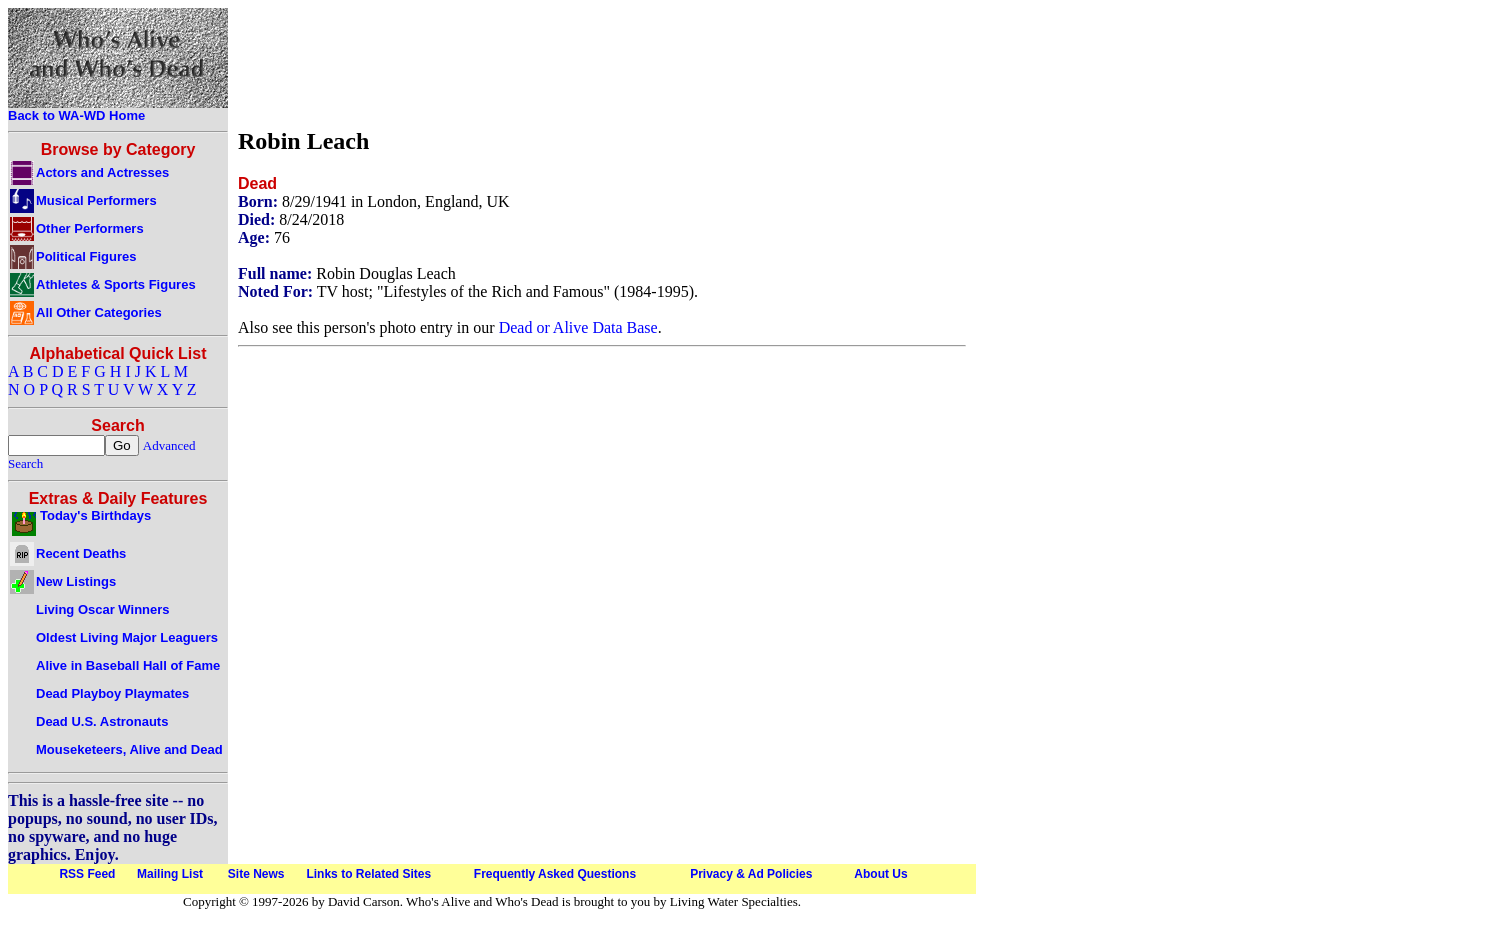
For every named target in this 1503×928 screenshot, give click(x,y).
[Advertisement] (602, 63)
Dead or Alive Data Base (578, 327)
